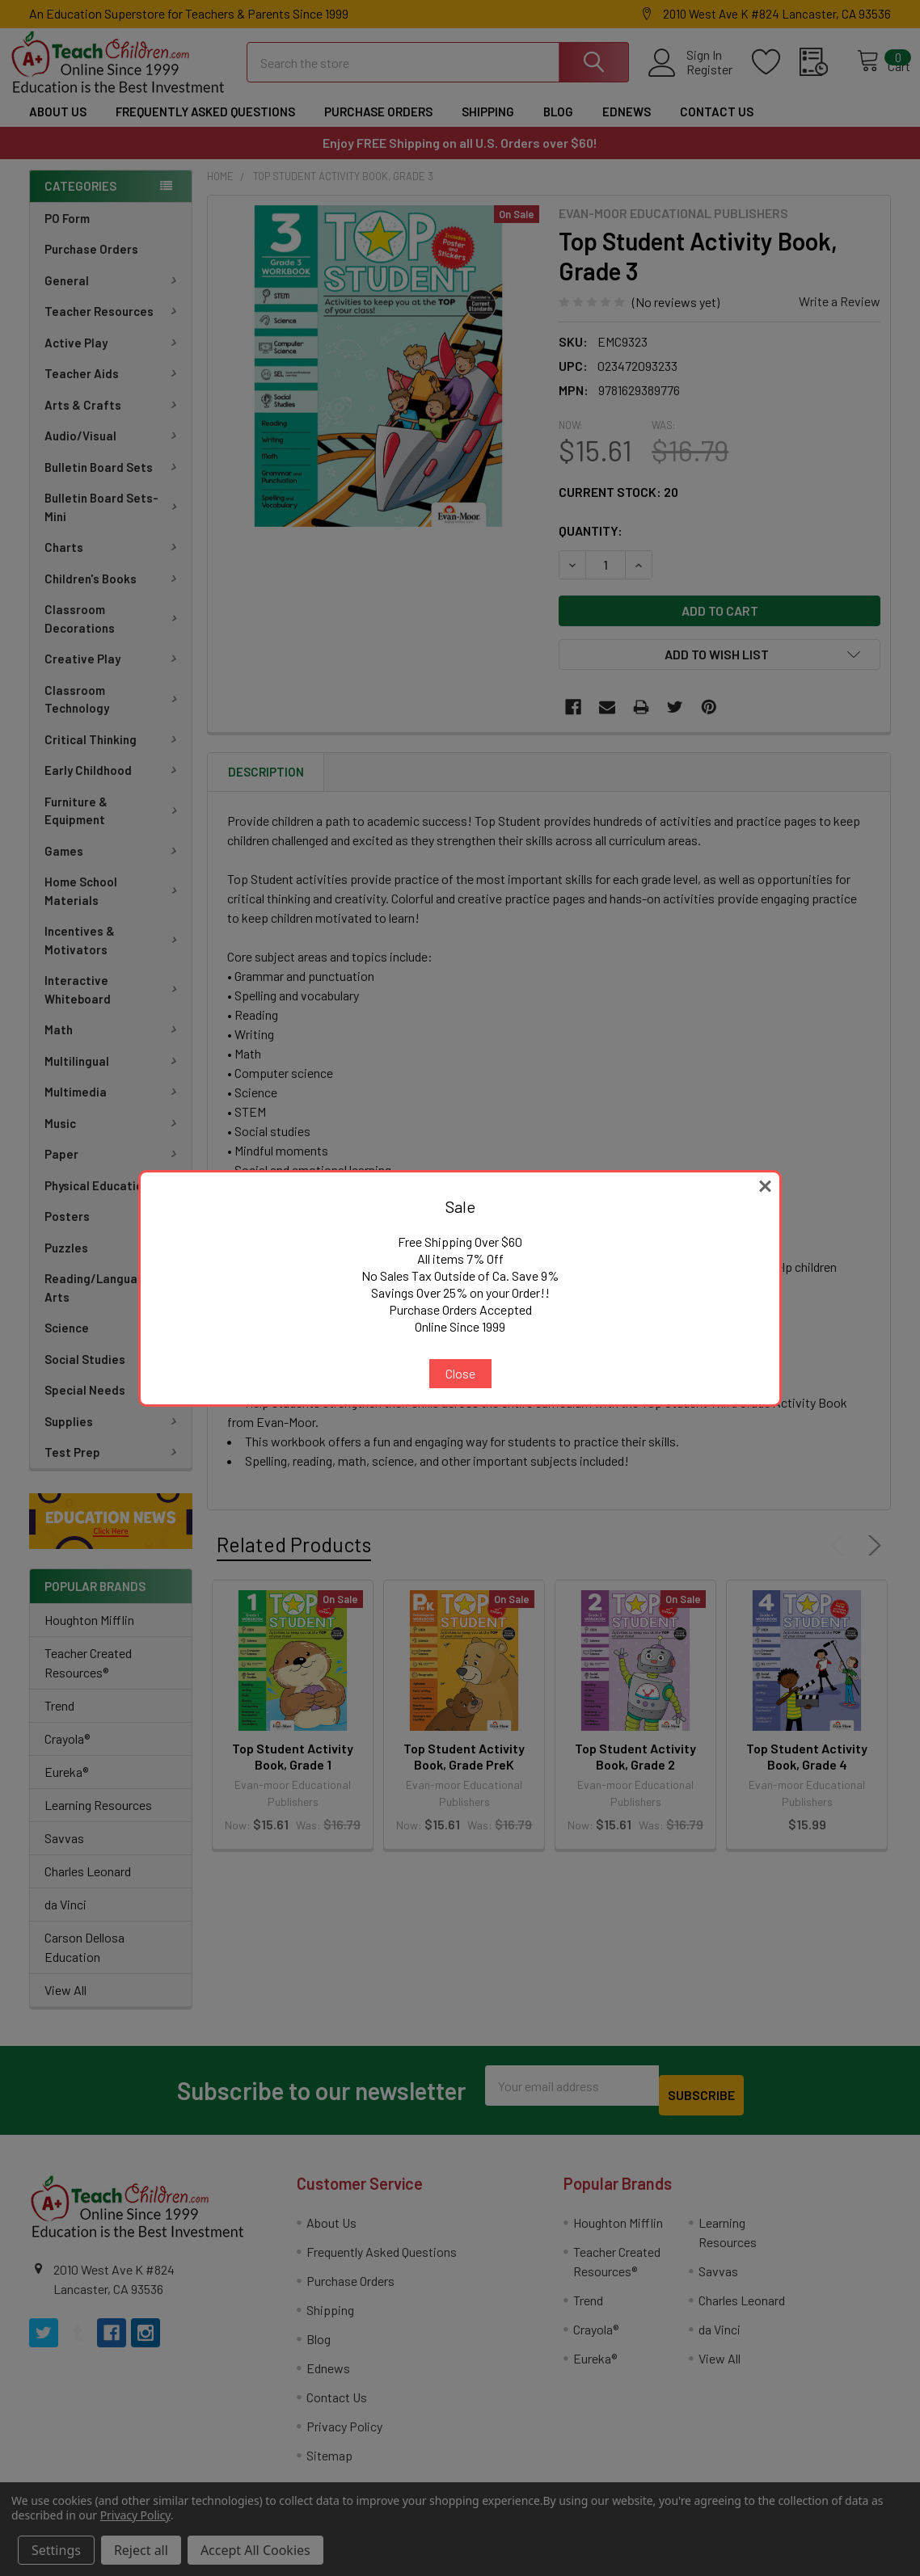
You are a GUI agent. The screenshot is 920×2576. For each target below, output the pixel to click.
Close (460, 1373)
